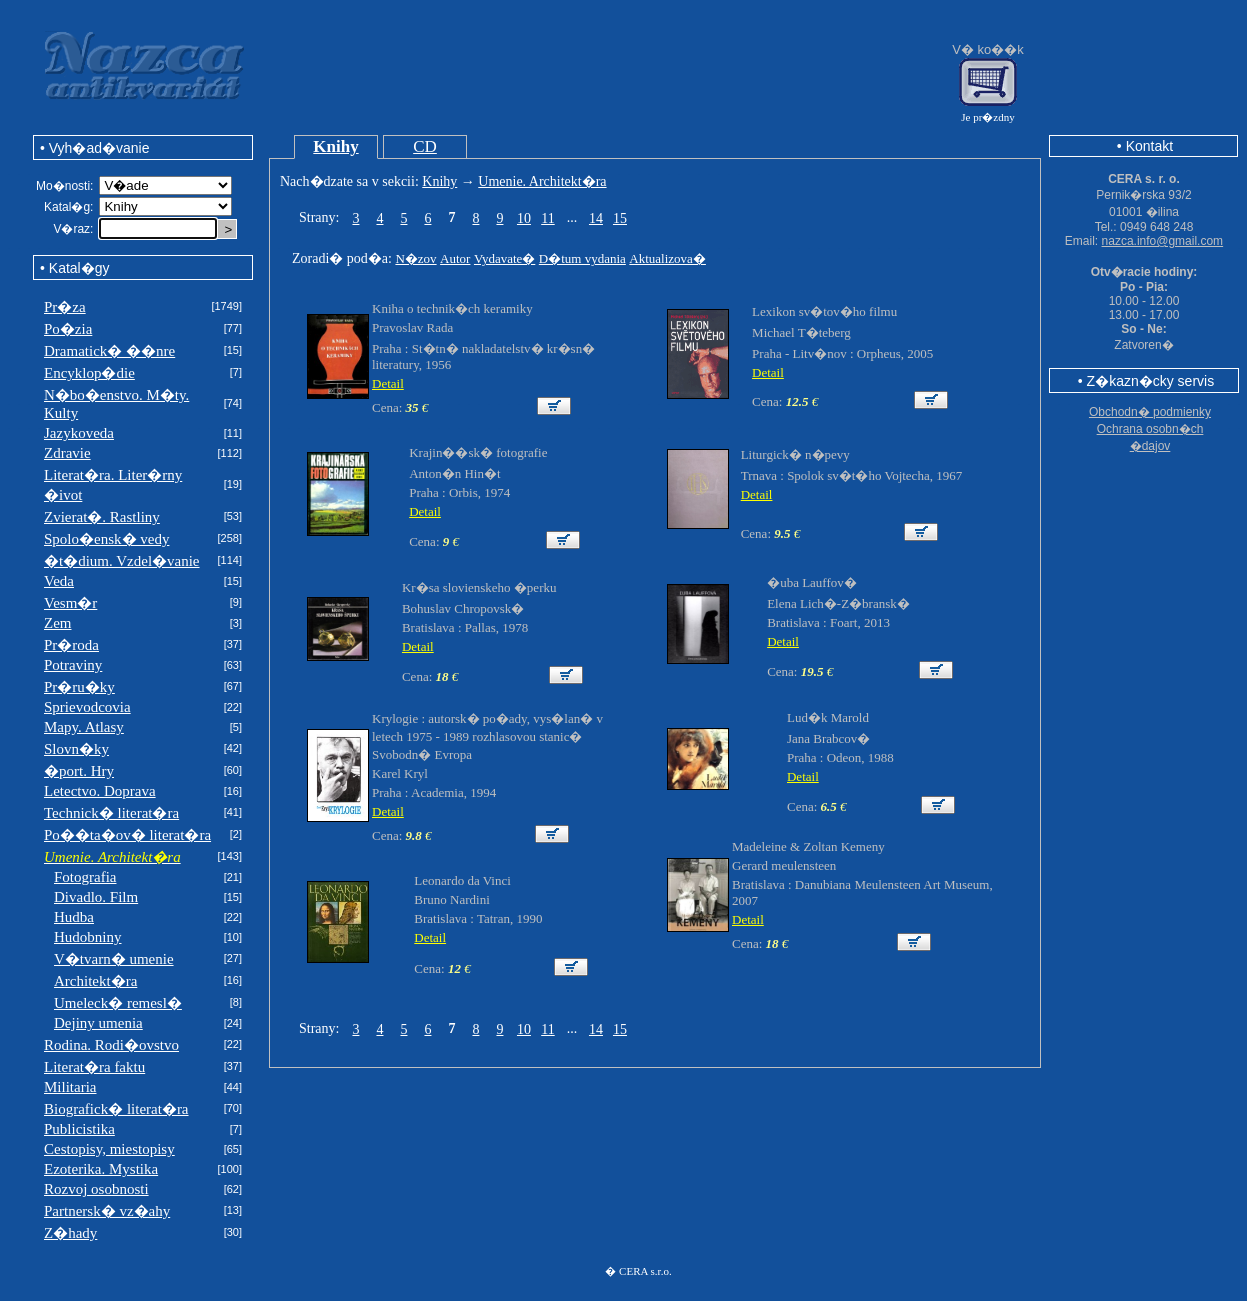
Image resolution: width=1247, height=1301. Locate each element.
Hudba (74, 917)
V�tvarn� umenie (114, 959)
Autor (455, 258)
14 (596, 218)
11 (547, 218)
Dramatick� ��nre (109, 351)
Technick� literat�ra (111, 813)
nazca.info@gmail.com (1163, 241)
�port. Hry (79, 771)
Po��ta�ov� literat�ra (127, 835)
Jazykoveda (79, 433)
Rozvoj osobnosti (96, 1189)
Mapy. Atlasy (84, 727)
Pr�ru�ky (79, 687)
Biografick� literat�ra (116, 1109)
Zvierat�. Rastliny (102, 517)
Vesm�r (70, 603)
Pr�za (65, 307)
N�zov (415, 258)
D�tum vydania (582, 258)
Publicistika (79, 1129)
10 (524, 218)
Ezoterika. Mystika (101, 1169)
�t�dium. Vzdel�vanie (122, 561)
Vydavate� (504, 258)
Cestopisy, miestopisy (109, 1149)
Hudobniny (88, 937)
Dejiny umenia (98, 1023)
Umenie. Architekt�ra (542, 181)
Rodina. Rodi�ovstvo (111, 1045)
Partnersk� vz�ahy (107, 1211)
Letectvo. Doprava (100, 791)
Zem (58, 623)
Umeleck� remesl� (118, 1003)
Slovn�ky (76, 749)
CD (425, 146)
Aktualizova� (667, 258)
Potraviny (73, 665)
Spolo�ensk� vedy (106, 539)
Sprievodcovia (87, 707)
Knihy (335, 146)
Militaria (70, 1087)
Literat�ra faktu (94, 1067)
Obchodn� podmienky (1150, 412)
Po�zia (68, 329)
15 (620, 218)
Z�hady (70, 1233)
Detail (388, 383)
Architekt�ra (95, 981)
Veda (59, 581)
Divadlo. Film (96, 897)
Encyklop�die (89, 373)
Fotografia (85, 877)
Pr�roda (71, 645)
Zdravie (67, 453)
